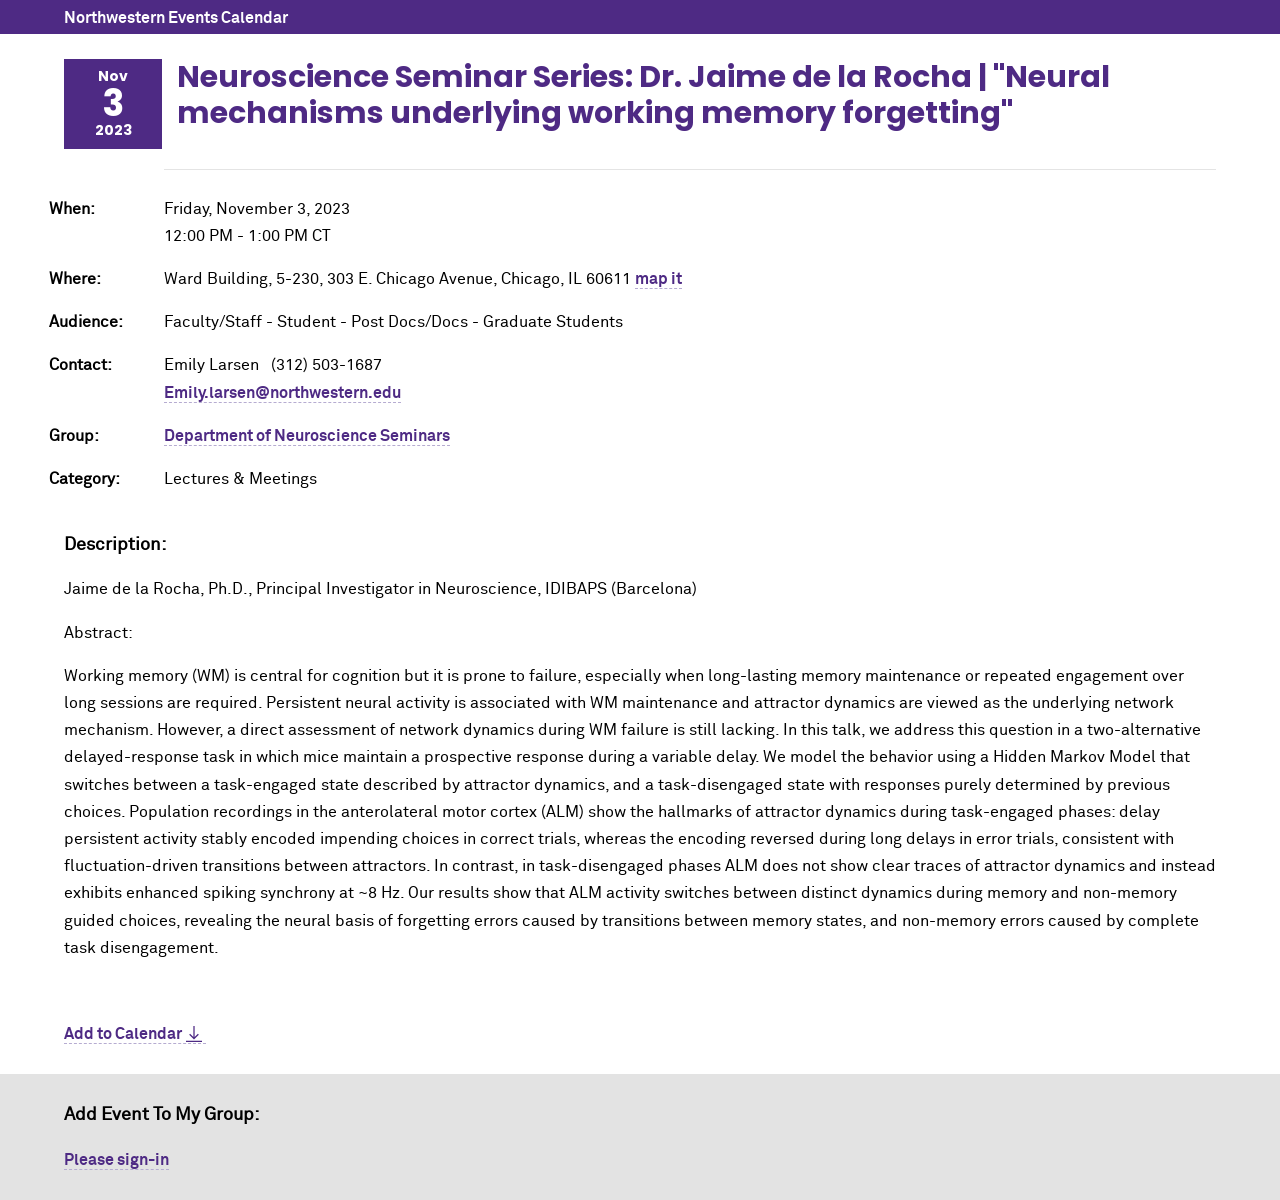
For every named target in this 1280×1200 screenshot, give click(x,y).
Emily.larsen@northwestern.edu (282, 393)
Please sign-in (116, 1160)
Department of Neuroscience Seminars (307, 436)
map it (658, 279)
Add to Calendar (123, 1034)
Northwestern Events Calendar (176, 18)
